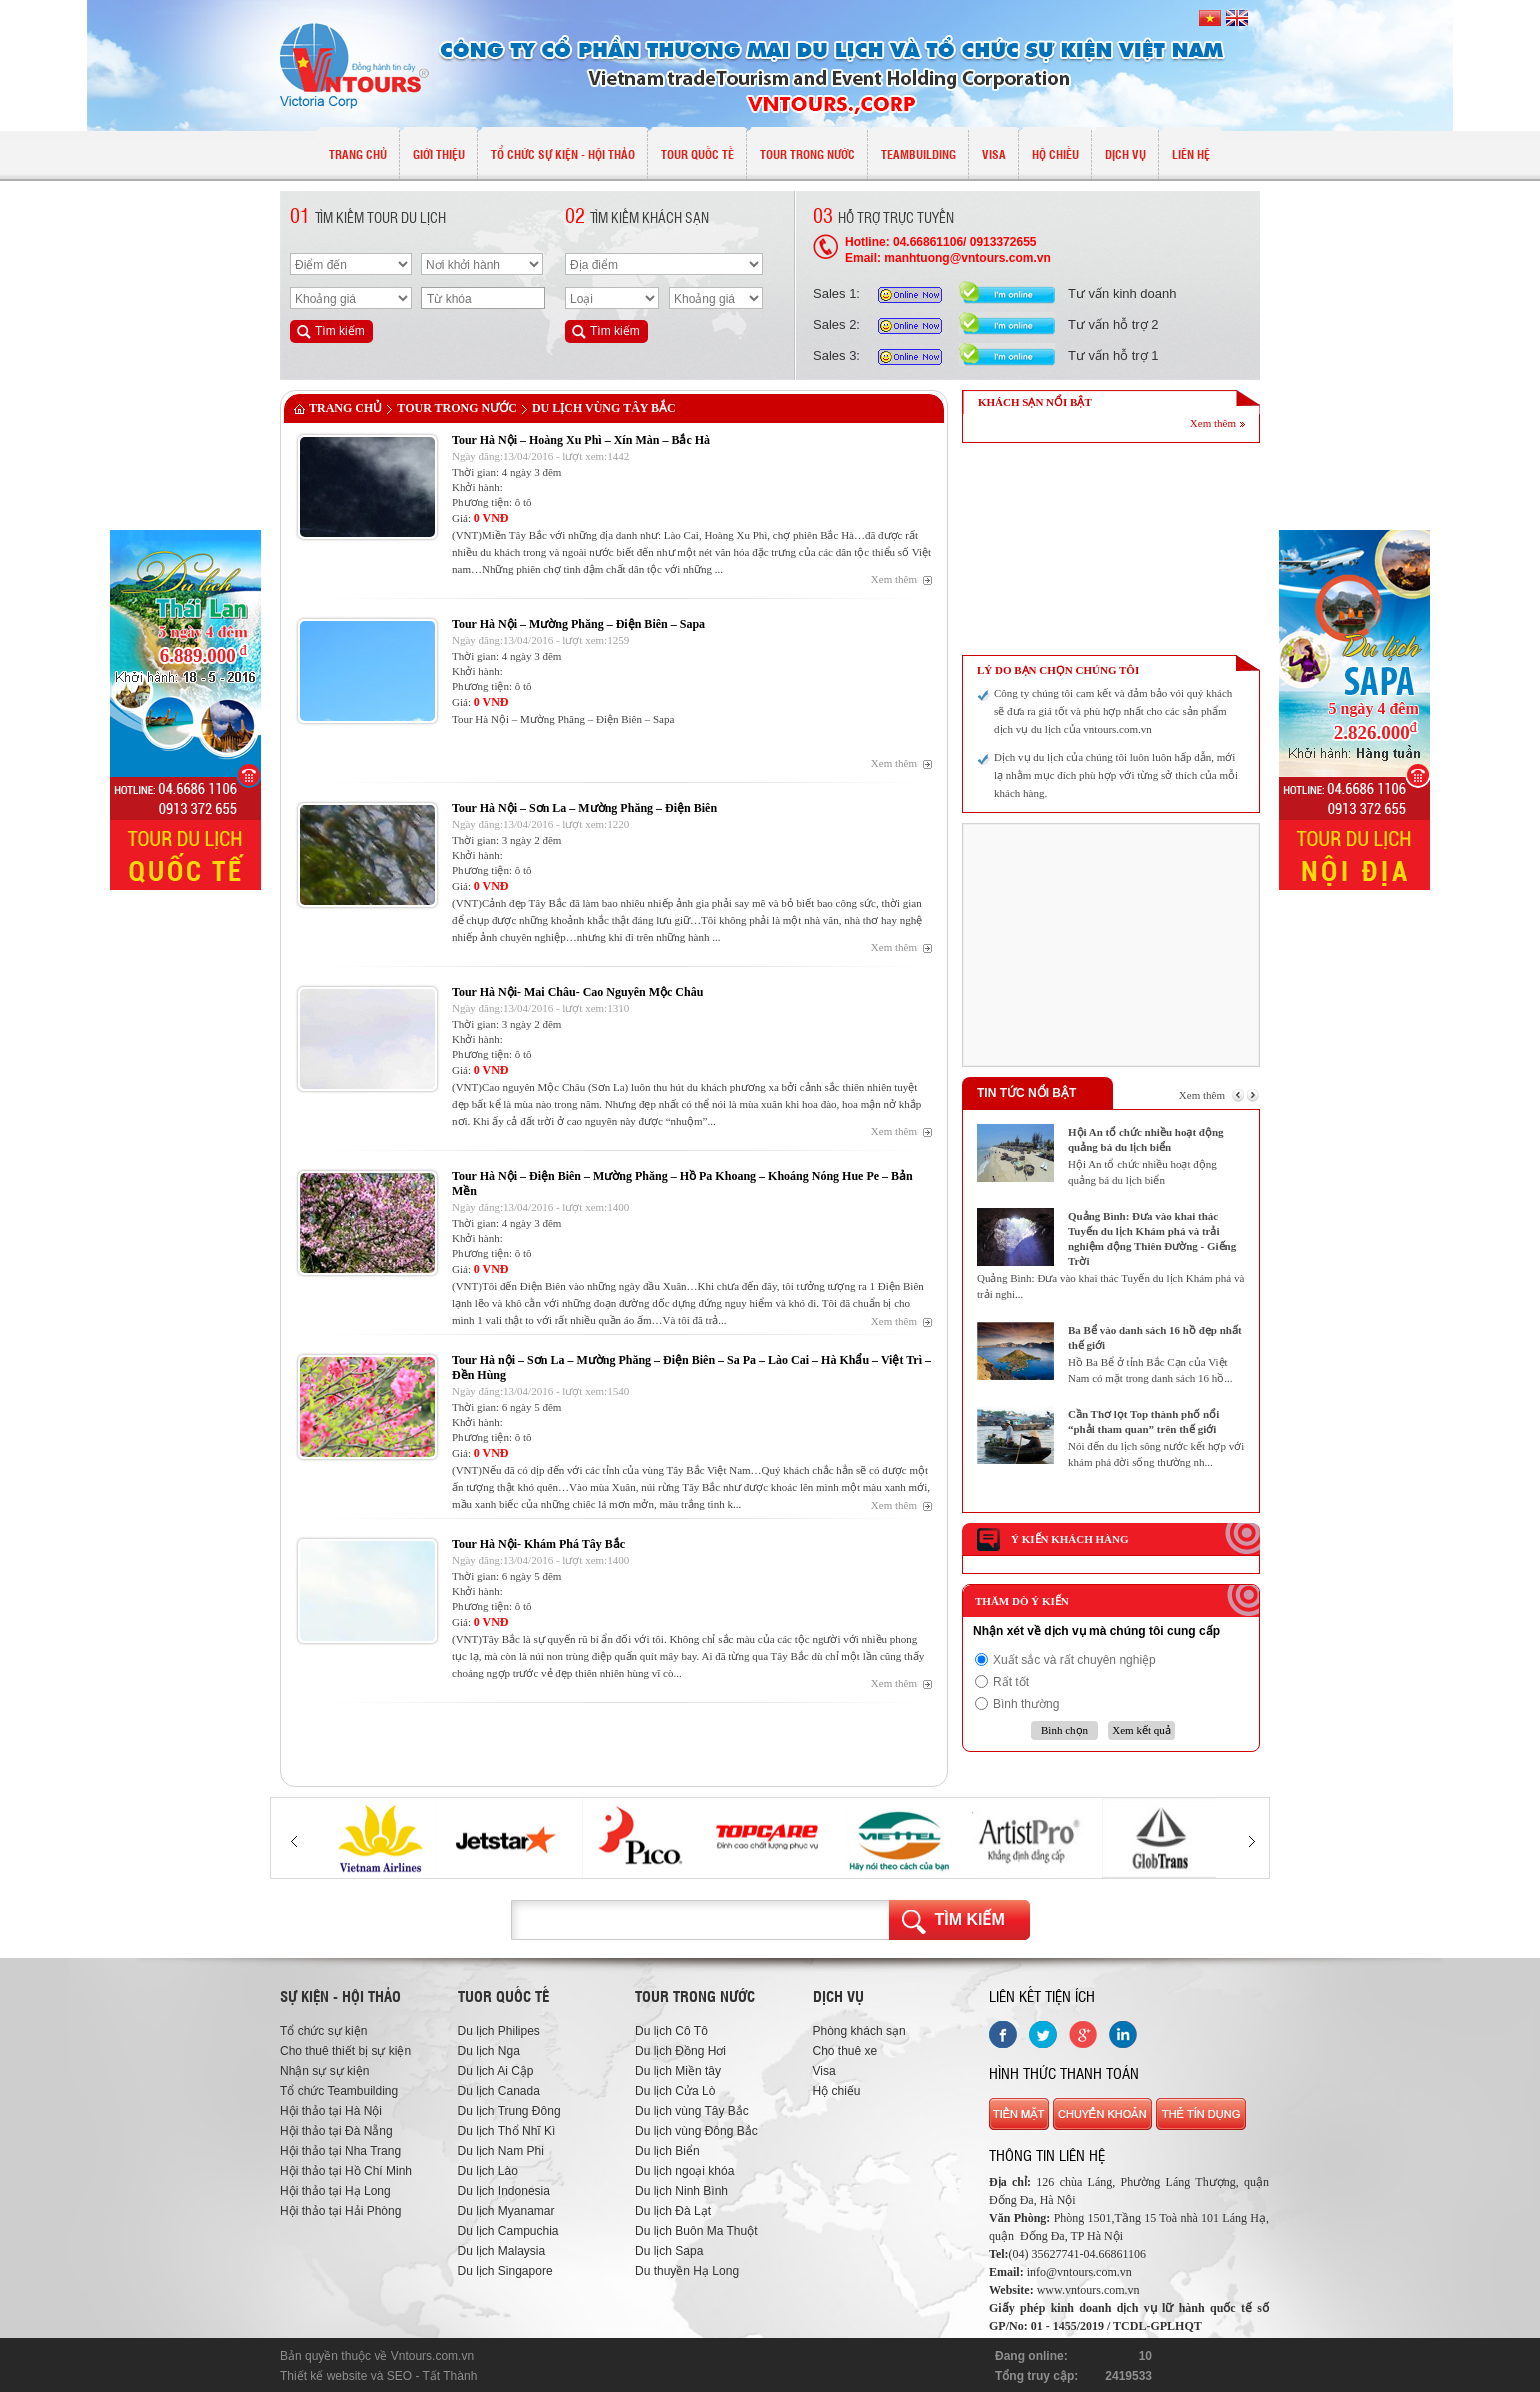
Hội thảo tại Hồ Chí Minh (346, 2171)
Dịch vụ (838, 1996)
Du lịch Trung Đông (509, 2111)
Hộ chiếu (837, 2091)
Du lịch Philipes (499, 2031)
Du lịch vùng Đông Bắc (696, 2131)
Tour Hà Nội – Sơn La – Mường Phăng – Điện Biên (584, 808)
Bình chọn (1064, 1730)
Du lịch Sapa (669, 2251)
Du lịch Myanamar (506, 2211)
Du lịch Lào (488, 2171)
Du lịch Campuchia (508, 2231)
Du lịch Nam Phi (501, 2151)
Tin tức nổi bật (1026, 1093)
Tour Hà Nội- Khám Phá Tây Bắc (538, 1544)
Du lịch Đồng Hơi (680, 2051)
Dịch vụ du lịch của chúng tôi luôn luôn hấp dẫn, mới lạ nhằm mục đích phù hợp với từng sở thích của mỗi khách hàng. (1116, 775)
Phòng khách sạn (859, 2031)
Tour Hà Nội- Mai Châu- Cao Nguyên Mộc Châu (577, 992)
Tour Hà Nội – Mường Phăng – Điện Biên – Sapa (578, 624)
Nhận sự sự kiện (324, 2071)
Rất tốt (1011, 1682)
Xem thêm (894, 579)
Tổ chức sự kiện (323, 2031)
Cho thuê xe (845, 2051)
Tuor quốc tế (503, 1996)
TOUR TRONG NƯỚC (457, 408)
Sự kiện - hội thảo (340, 1996)
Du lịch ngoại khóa (684, 2171)
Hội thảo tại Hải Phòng (340, 2211)
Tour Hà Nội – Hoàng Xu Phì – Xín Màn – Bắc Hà (581, 440)
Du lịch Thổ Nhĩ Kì (507, 2131)
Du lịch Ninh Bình (681, 2191)
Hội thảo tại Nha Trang (340, 2151)
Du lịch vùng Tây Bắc (604, 408)
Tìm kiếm (970, 1919)
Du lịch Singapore (505, 2271)
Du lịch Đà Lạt (673, 2211)
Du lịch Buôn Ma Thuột (696, 2231)
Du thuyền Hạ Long (687, 2271)
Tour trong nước (695, 1996)
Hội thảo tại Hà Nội (331, 2111)
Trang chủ (345, 408)
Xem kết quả (1141, 1730)
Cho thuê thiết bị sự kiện (345, 2051)
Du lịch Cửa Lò (675, 2091)
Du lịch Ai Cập (496, 2071)
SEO (399, 2376)
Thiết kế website (323, 2376)
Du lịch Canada (499, 2091)
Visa (824, 2071)
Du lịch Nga (489, 2051)
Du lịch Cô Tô (671, 2031)
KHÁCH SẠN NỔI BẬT (1035, 402)
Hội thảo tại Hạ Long (335, 2191)
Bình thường (1026, 1704)
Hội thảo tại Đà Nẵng (336, 2131)
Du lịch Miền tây (678, 2071)
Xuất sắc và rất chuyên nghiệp (1074, 1660)
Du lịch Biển (667, 2151)
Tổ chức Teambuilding (339, 2091)
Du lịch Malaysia (502, 2251)
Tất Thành (450, 2376)
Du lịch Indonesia (504, 2191)
